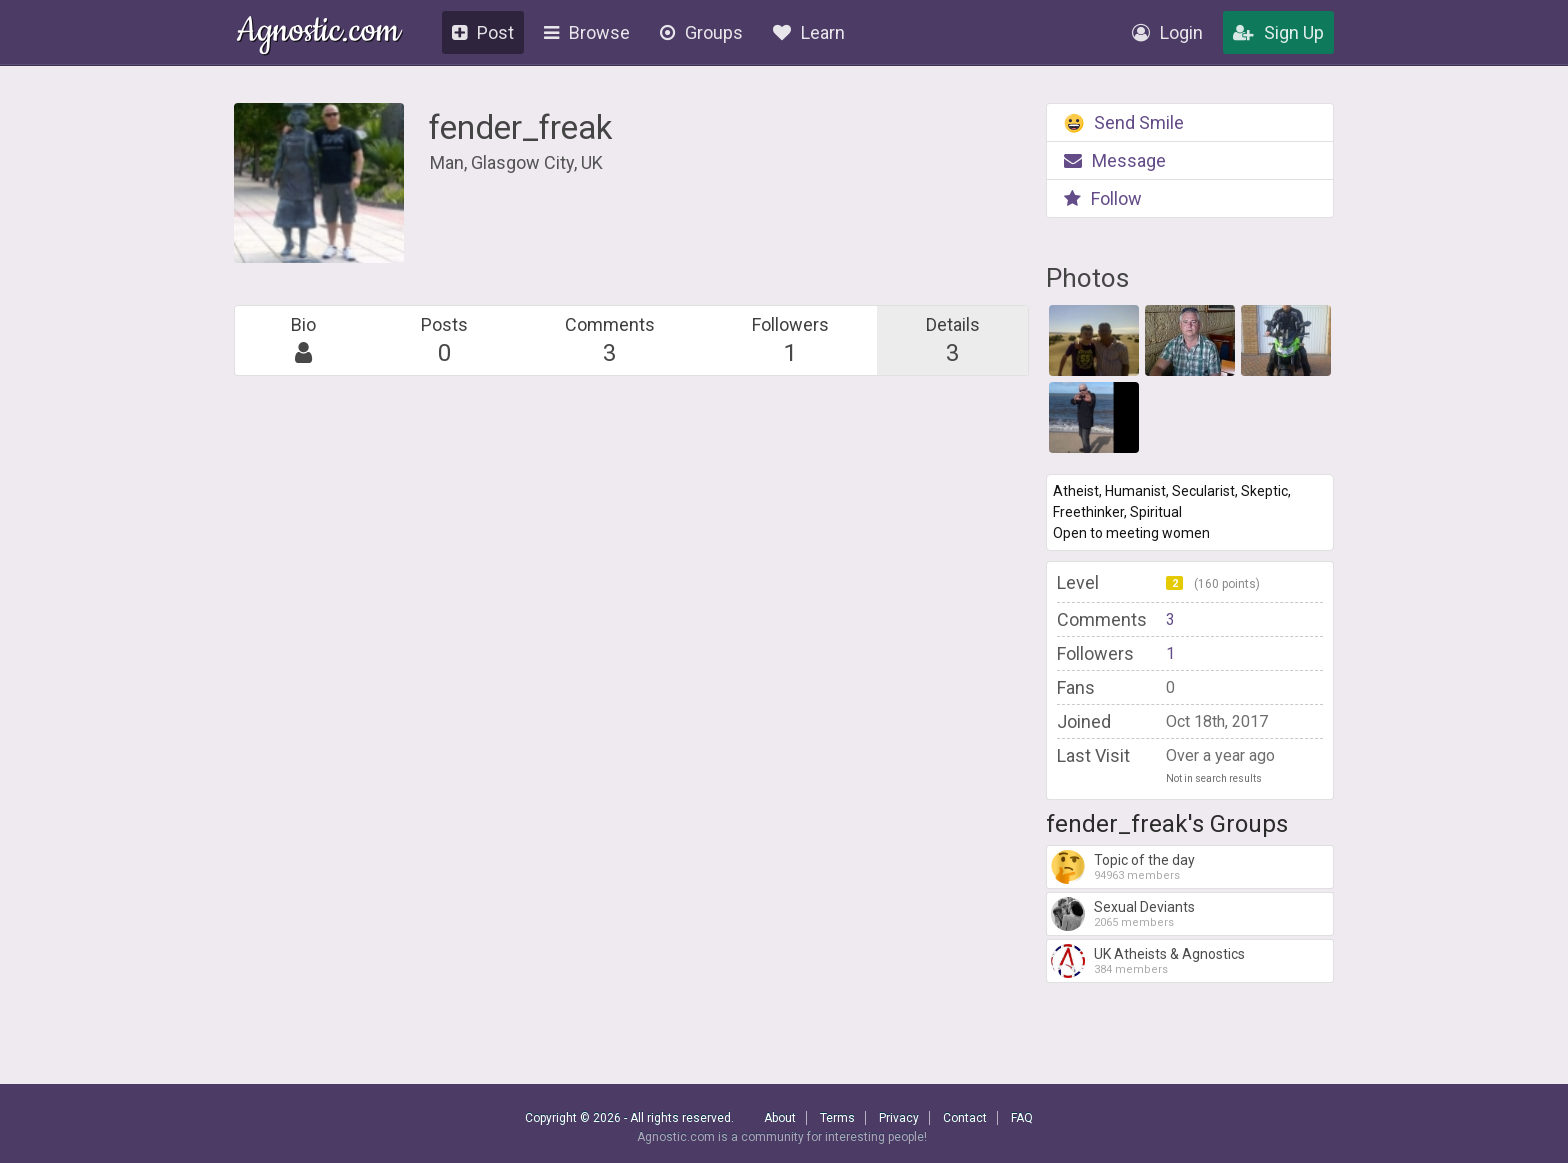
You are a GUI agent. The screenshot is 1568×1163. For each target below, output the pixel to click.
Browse (587, 32)
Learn (809, 32)
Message (1115, 160)
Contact (965, 1118)
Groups (701, 32)
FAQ (1022, 1118)
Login (1167, 32)
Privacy (899, 1118)
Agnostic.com (318, 33)
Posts (444, 340)
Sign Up (1278, 32)
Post (483, 32)
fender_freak (520, 127)
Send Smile (1124, 122)
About (780, 1118)
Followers (790, 340)
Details (952, 340)
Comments (609, 340)
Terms (837, 1118)
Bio (303, 340)
